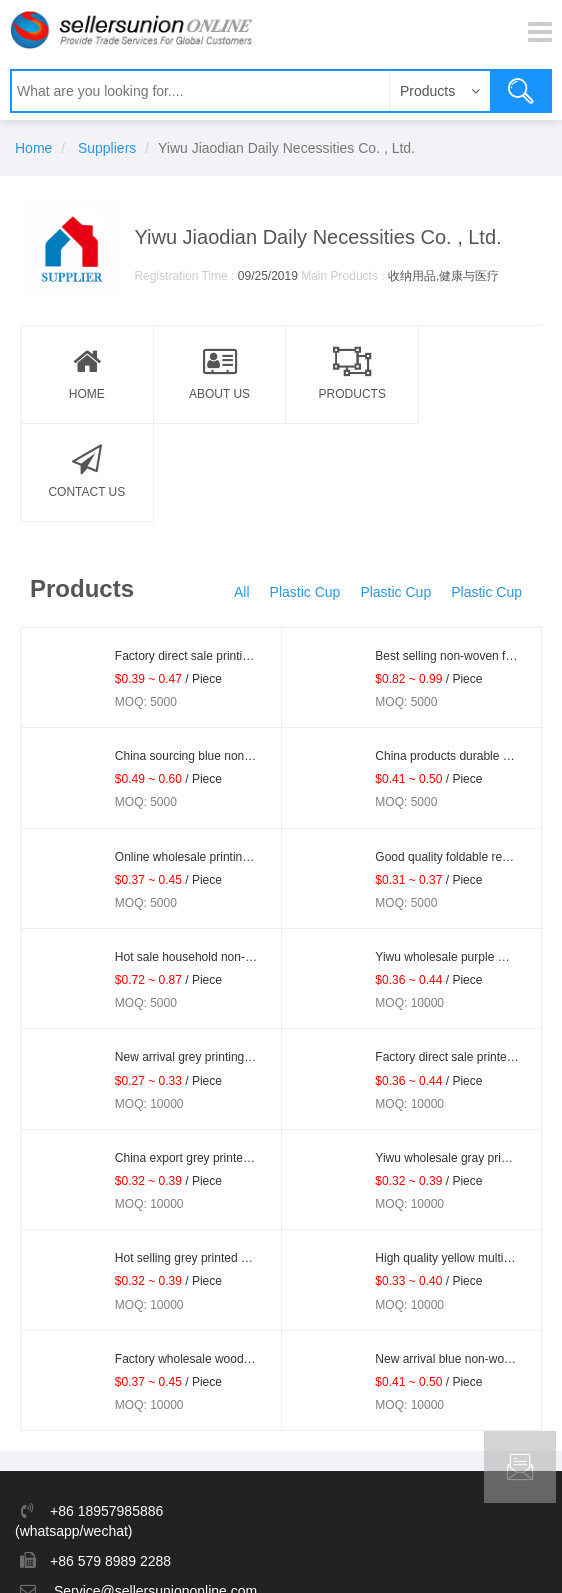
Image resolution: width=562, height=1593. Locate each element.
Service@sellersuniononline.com (155, 1493)
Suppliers (107, 148)
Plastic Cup (305, 494)
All (242, 494)
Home (33, 148)
